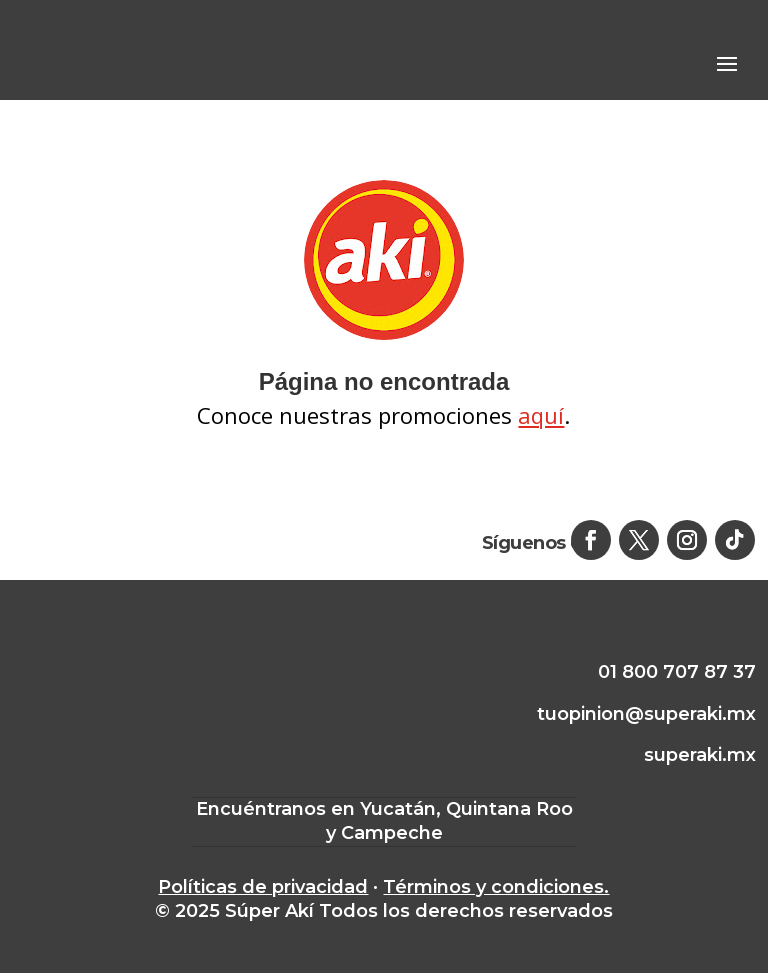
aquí (541, 415)
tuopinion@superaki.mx (646, 714)
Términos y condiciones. (496, 887)
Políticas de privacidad (263, 887)
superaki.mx (700, 755)
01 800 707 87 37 (677, 672)
